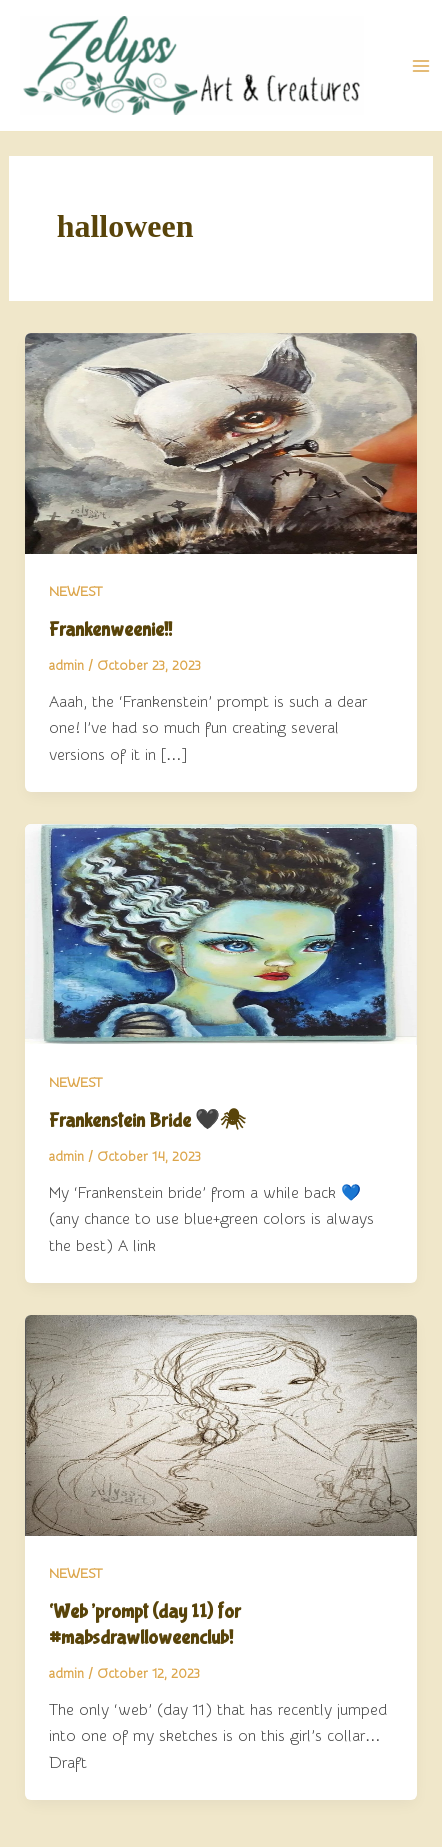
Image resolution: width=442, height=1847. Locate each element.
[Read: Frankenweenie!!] (221, 442)
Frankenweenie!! (110, 629)
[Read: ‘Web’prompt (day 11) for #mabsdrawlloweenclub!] (221, 1425)
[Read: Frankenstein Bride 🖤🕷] (221, 933)
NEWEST (75, 592)
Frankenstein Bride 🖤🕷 (147, 1120)
